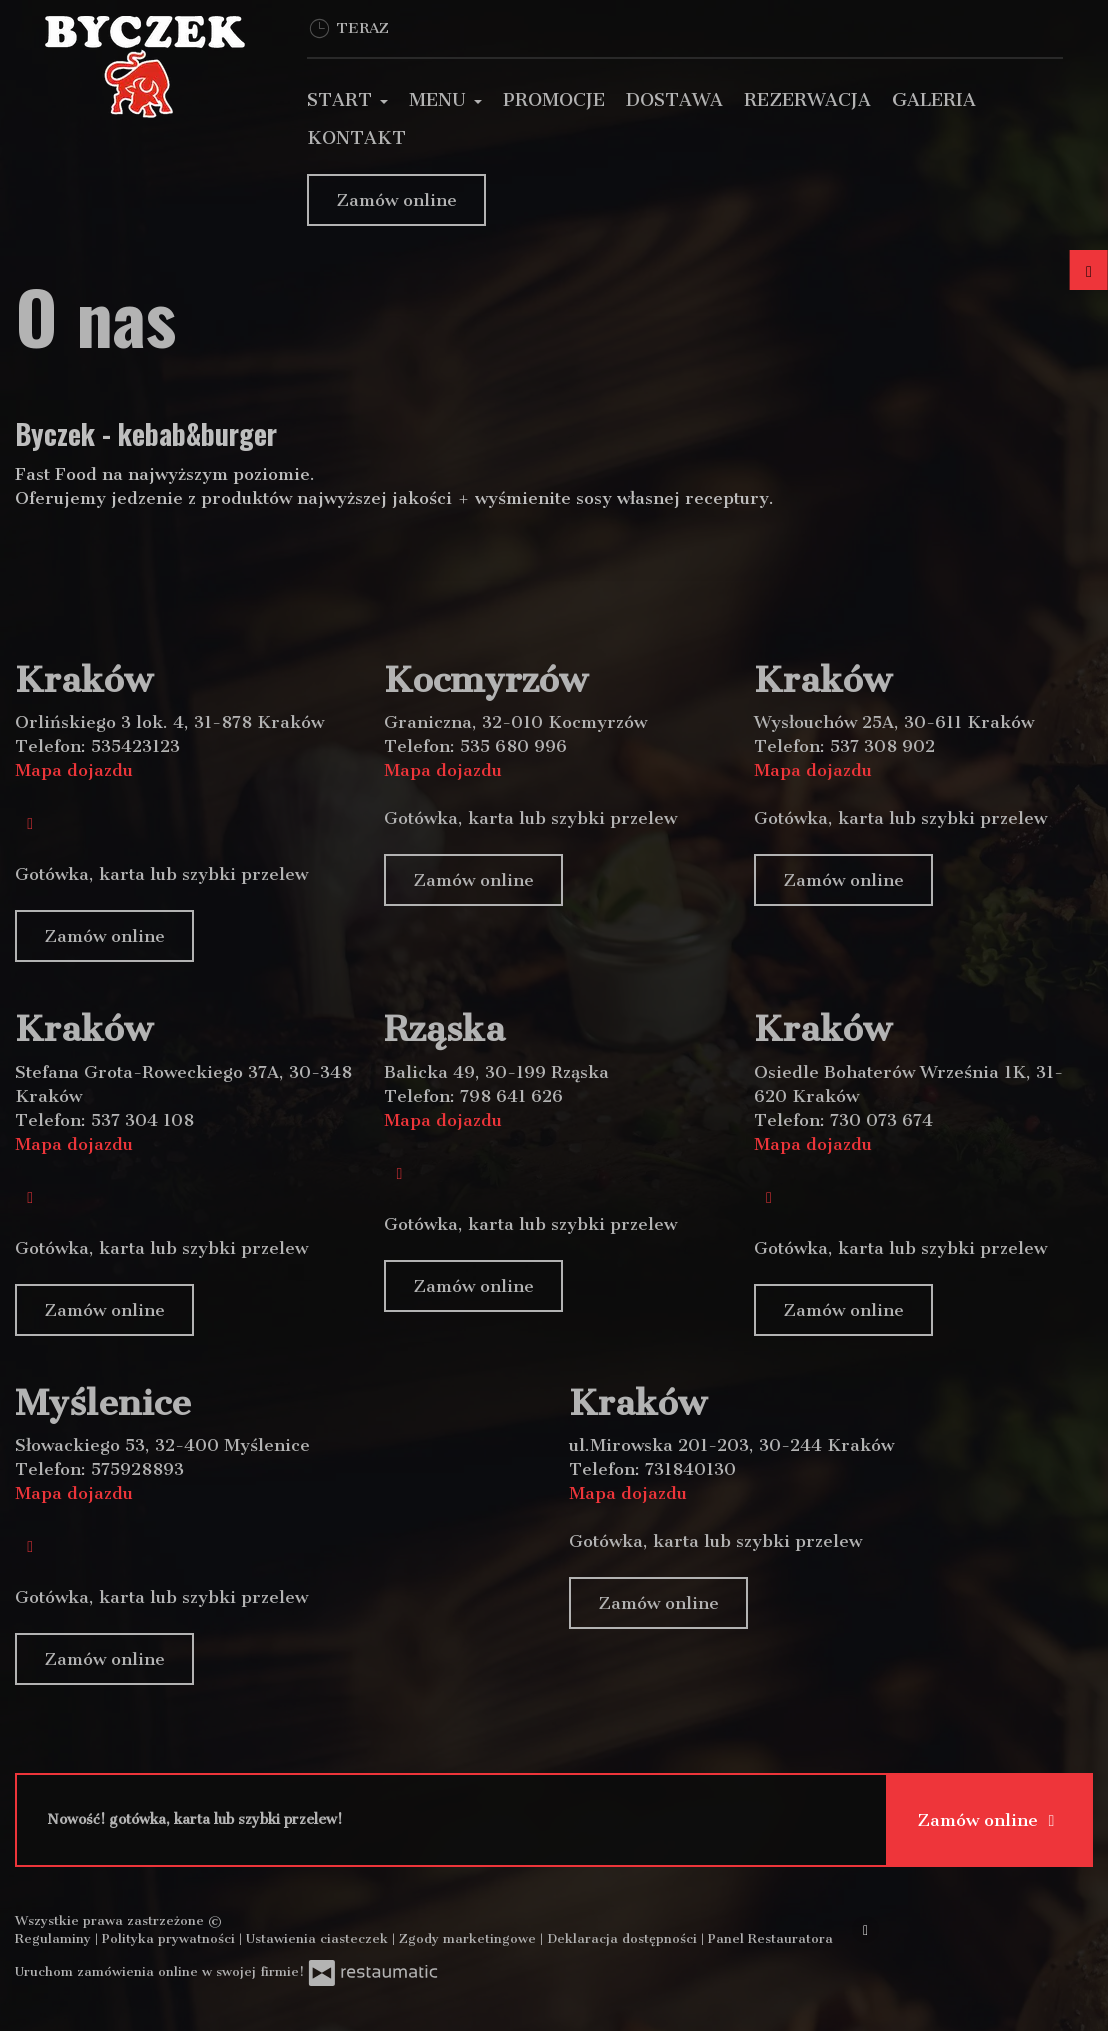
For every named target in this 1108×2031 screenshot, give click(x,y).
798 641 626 (511, 1096)
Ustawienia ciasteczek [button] (319, 1938)
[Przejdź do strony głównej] (146, 67)
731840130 (690, 1469)
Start (347, 100)
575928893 (137, 1469)
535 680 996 (513, 746)
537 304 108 (142, 1120)
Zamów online (396, 200)
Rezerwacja (807, 100)
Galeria (934, 100)
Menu (445, 100)
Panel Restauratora (770, 1938)
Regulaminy (55, 1938)
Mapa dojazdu (74, 770)
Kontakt (356, 138)
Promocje (554, 100)
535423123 (135, 746)
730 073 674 (881, 1120)
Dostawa (674, 100)
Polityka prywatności (170, 1938)
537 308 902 (882, 746)
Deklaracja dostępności (624, 1938)
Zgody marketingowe (469, 1938)
